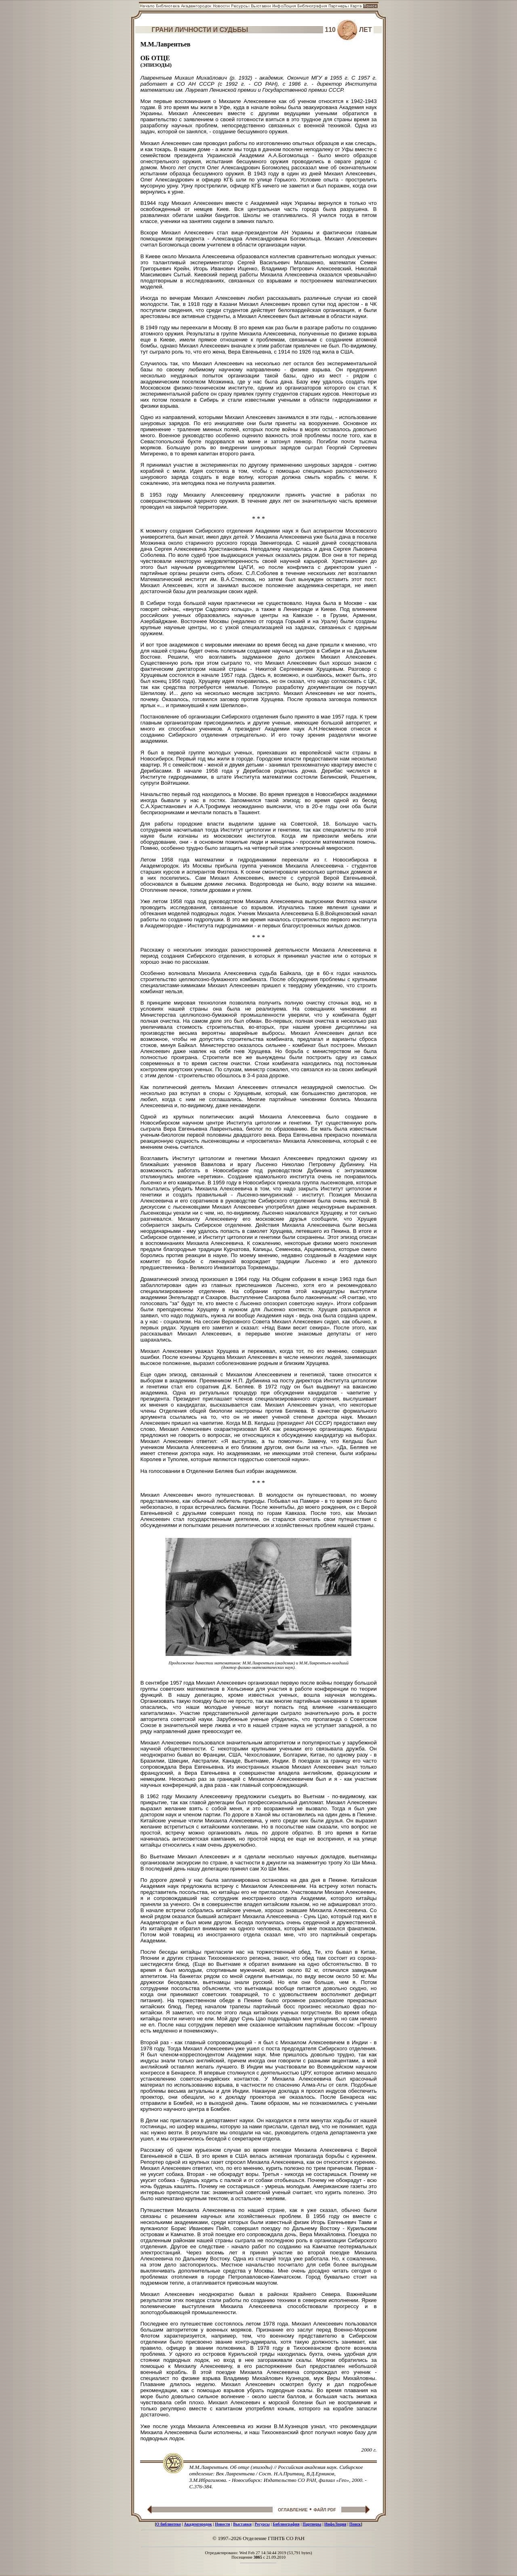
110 (330, 29)
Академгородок (198, 2524)
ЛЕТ (365, 29)
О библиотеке (168, 2524)
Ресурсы (262, 2524)
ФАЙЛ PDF (324, 2509)
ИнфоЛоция (335, 2524)
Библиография (286, 2524)
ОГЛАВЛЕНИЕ (293, 2509)
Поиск (355, 2524)
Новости (222, 2524)
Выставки (242, 2524)
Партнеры (312, 2524)
